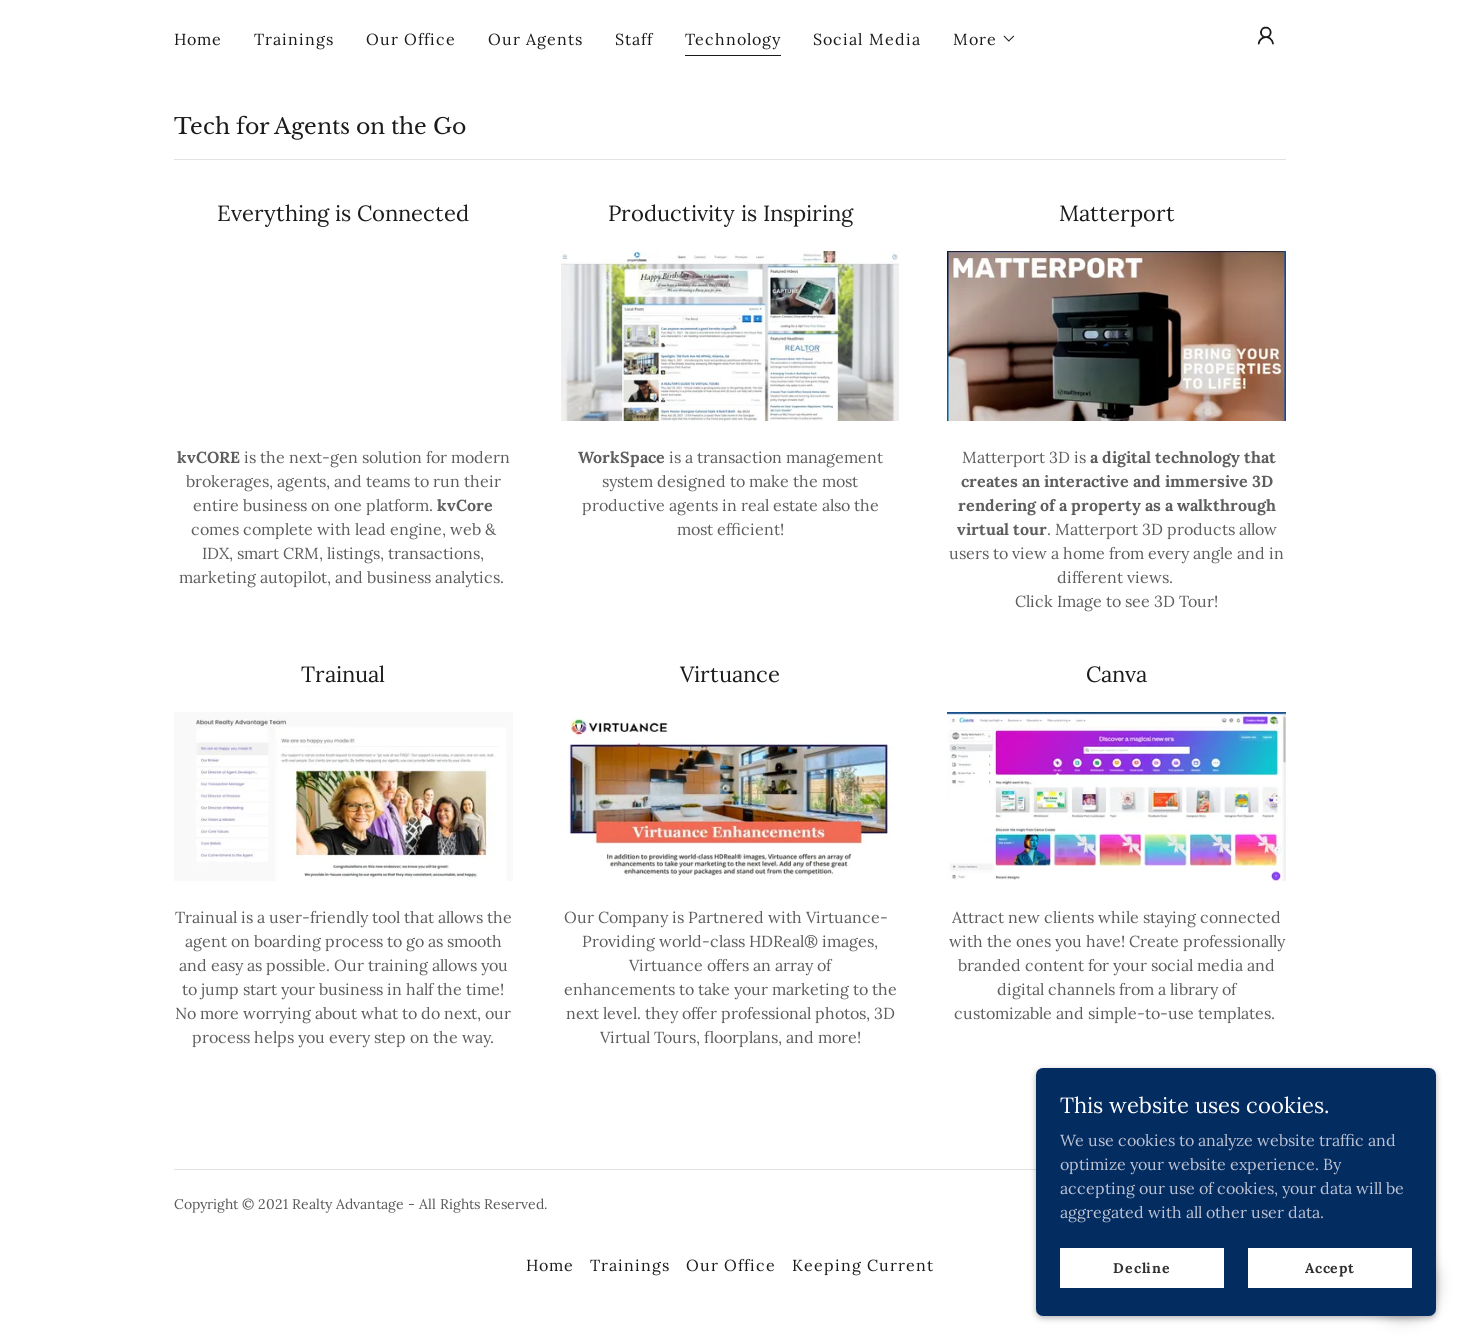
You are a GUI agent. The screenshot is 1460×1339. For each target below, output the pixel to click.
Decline (1142, 1267)
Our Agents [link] (535, 39)
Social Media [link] (866, 39)
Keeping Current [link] (863, 1265)
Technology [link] (733, 39)
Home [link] (198, 39)
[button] (985, 39)
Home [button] (550, 1265)
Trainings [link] (294, 39)
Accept (1330, 1267)
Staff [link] (634, 39)
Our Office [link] (411, 39)
